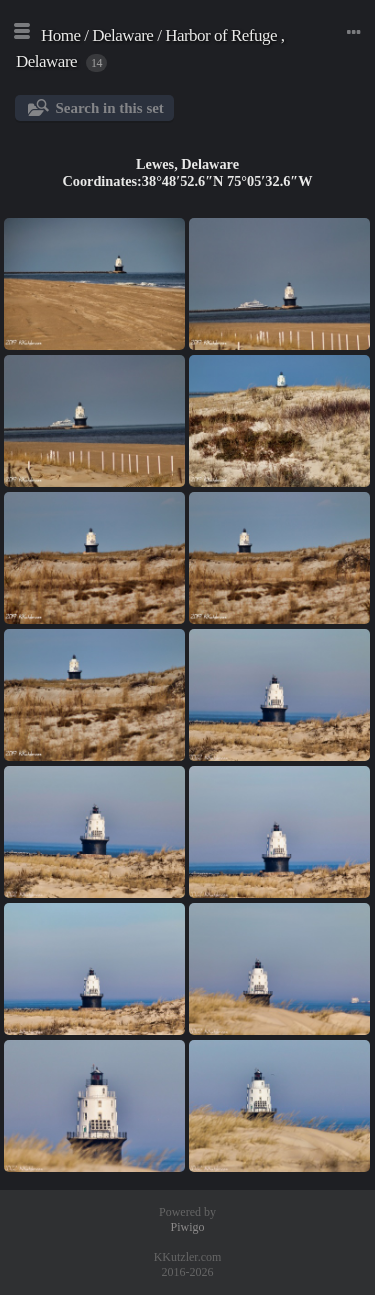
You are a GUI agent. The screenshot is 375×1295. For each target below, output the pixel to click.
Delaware (122, 35)
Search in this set (109, 108)
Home (61, 35)
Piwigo (187, 1227)
